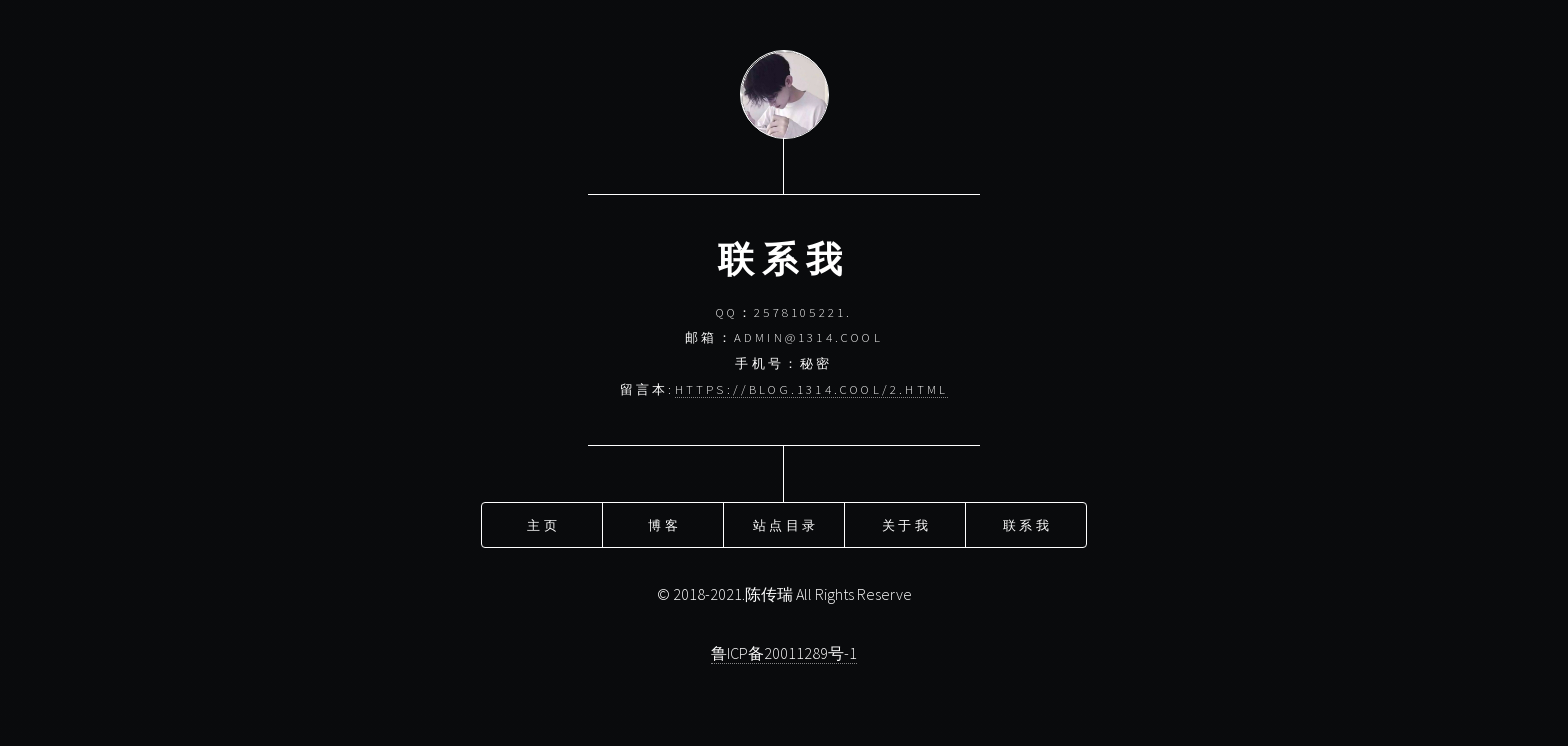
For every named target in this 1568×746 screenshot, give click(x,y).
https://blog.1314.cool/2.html (812, 389)
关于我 (906, 524)
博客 (664, 524)
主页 (543, 524)
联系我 (1027, 524)
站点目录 (785, 524)
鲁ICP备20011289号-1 (784, 653)
